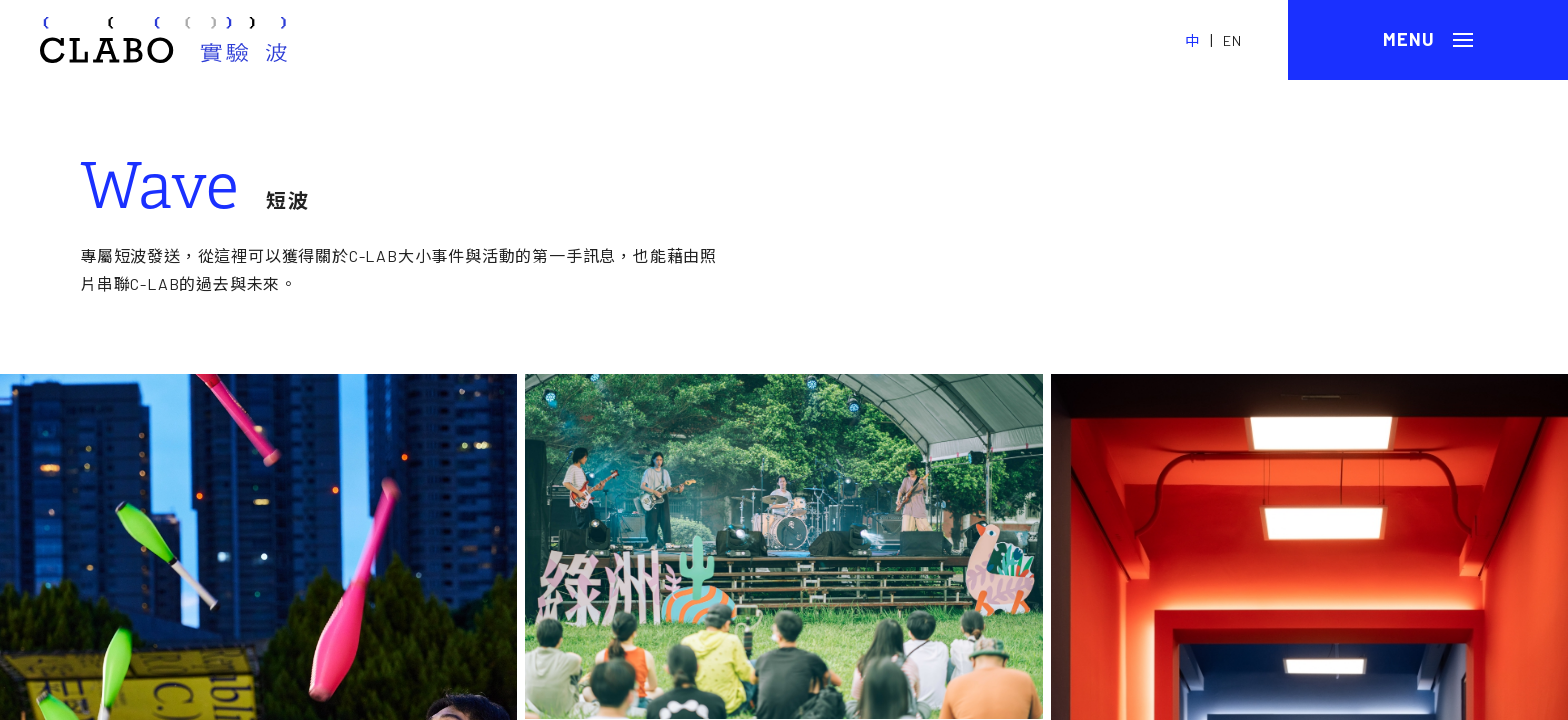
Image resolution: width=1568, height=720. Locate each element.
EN (1232, 40)
